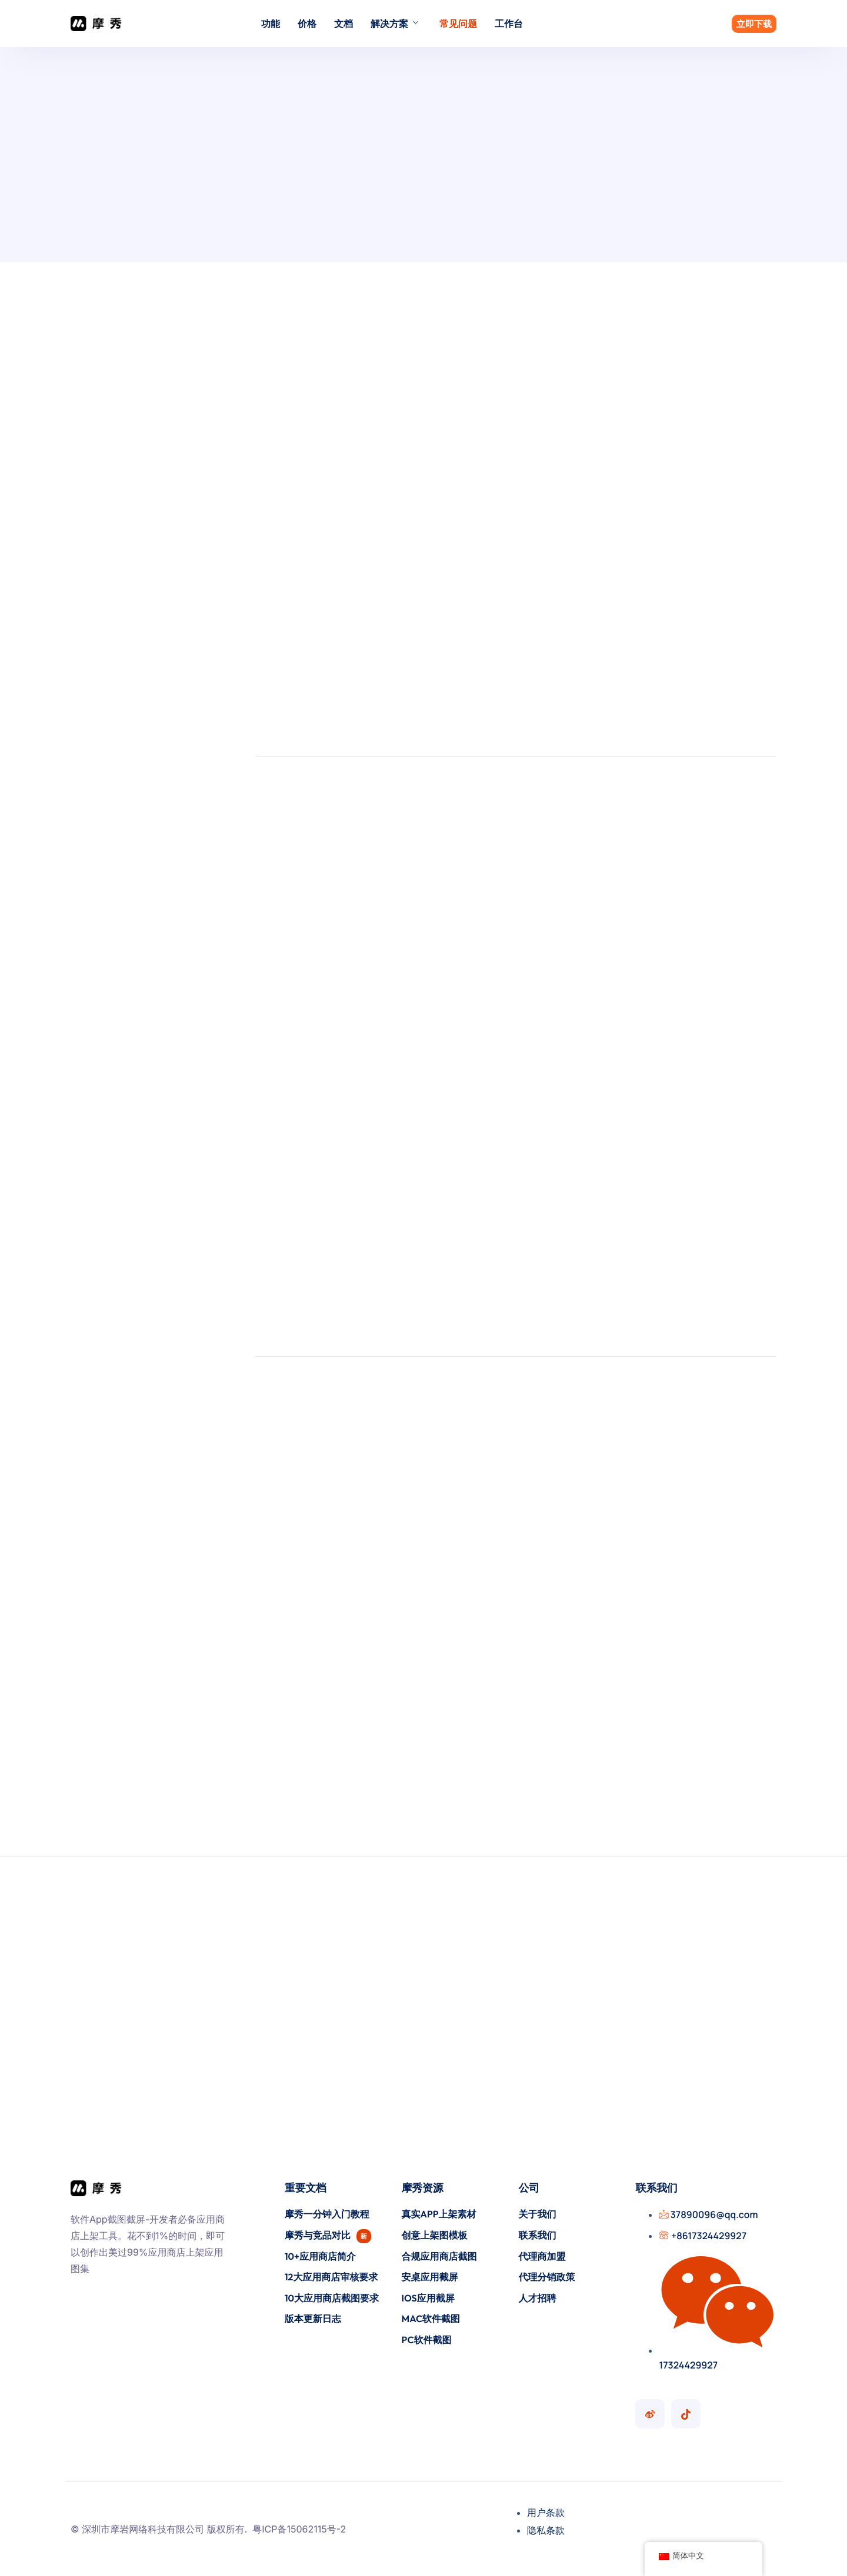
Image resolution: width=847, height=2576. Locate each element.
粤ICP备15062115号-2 (299, 2529)
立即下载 (754, 23)
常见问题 (458, 23)
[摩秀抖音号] (686, 2413)
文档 (343, 23)
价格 (307, 23)
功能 (270, 23)
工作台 (509, 23)
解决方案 (394, 23)
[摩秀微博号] (650, 2413)
